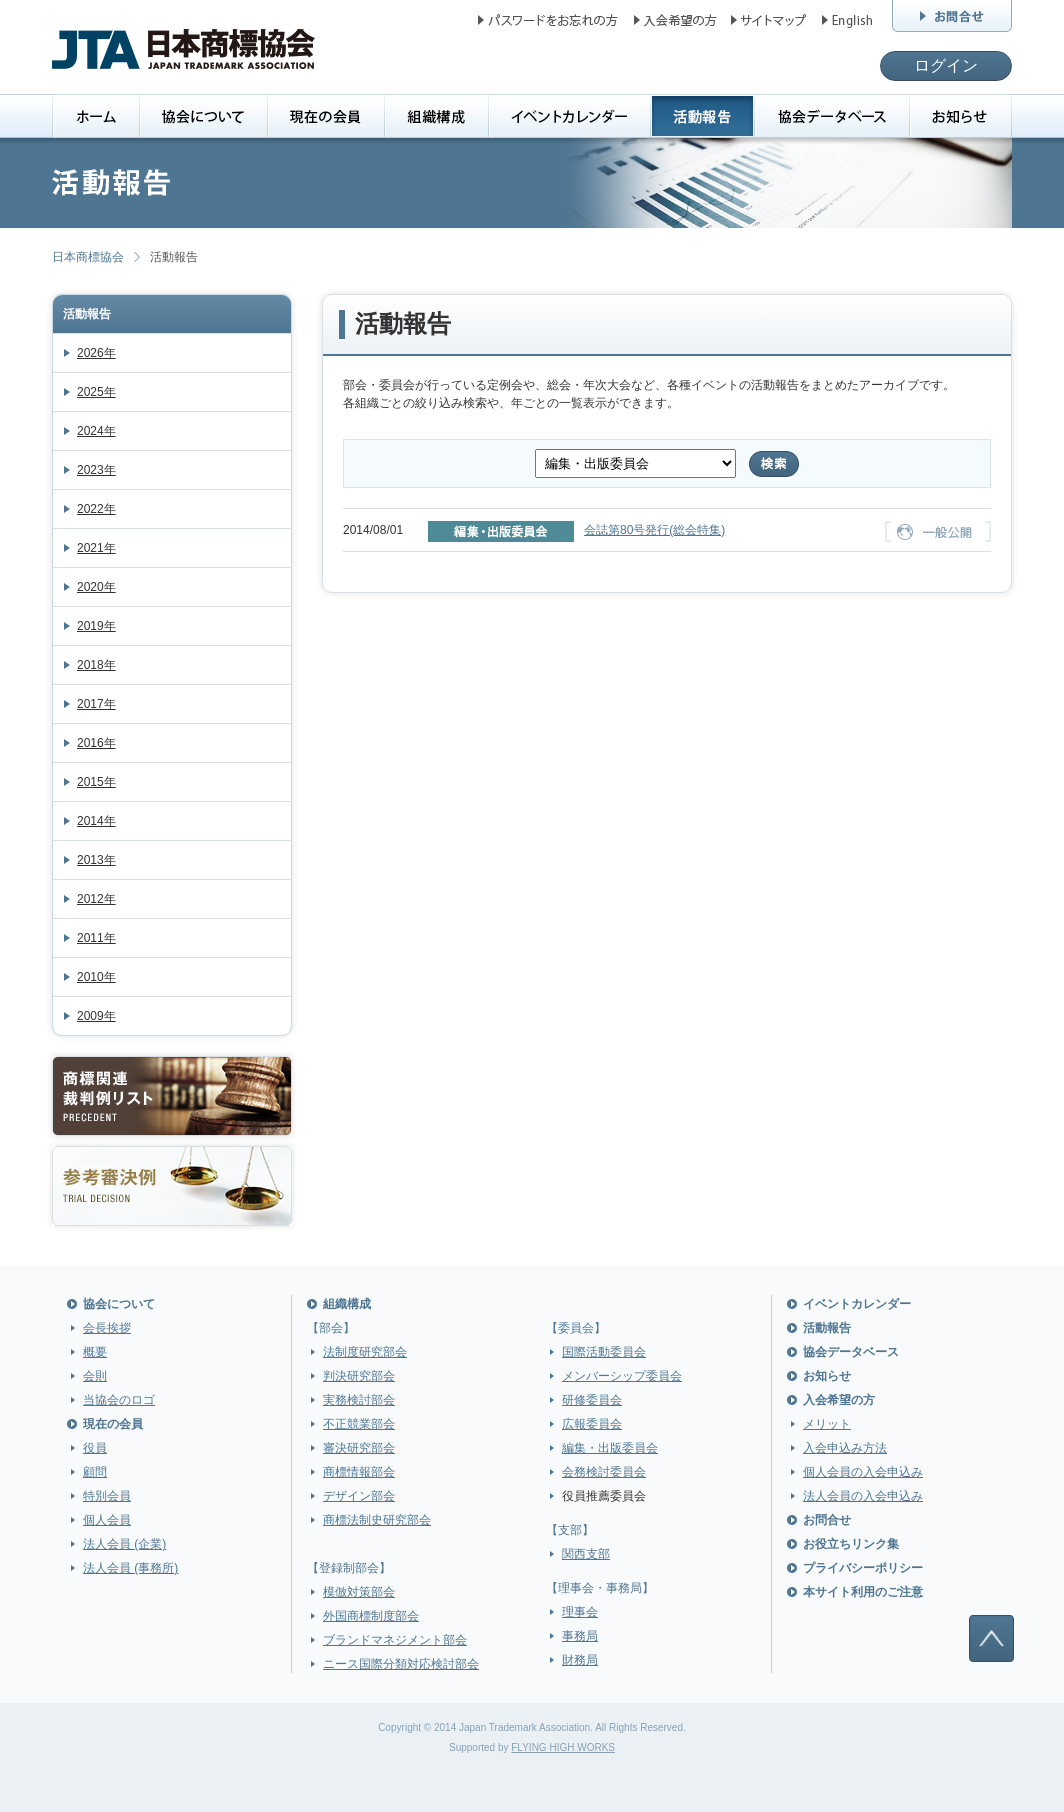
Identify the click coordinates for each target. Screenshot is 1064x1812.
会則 (95, 1376)
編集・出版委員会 (610, 1448)
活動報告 (87, 314)
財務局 (580, 1660)
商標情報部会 (359, 1472)
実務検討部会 (359, 1400)
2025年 (96, 392)
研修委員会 (592, 1400)
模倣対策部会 (359, 1592)
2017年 (96, 704)
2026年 (96, 353)
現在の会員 (113, 1424)
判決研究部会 (359, 1376)
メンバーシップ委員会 (622, 1376)
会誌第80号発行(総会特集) (654, 530)
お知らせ (827, 1376)
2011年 (96, 938)
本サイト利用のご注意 (863, 1592)
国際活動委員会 (604, 1352)
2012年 (96, 899)
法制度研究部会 (365, 1352)
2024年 (96, 431)
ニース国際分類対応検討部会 (401, 1664)
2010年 (96, 977)
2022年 (96, 509)
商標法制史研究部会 (377, 1520)
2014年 (96, 821)
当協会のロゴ (119, 1400)
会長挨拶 (107, 1328)
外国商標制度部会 (371, 1616)
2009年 (96, 1016)
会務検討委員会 (604, 1472)
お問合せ (827, 1520)
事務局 (580, 1636)
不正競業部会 (359, 1424)
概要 (95, 1352)
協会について (119, 1304)
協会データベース (851, 1352)
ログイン (946, 65)
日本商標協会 (88, 257)
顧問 (95, 1472)
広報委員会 (592, 1424)
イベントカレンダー (857, 1304)
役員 (95, 1448)
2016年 (96, 743)
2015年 (96, 782)
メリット (827, 1424)
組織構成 (347, 1304)
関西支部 (586, 1554)
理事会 (580, 1612)
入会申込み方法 (845, 1448)
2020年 (96, 587)
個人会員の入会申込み (863, 1472)
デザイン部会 (359, 1496)
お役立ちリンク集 (851, 1544)
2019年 (96, 626)
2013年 (96, 860)
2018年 (96, 665)
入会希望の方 (839, 1400)
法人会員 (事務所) (130, 1568)
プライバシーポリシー (863, 1568)
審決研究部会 (359, 1448)
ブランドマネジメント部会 (395, 1640)
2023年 (96, 470)
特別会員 (107, 1496)
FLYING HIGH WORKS (563, 1747)
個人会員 (107, 1520)
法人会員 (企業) (124, 1544)
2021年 (96, 548)
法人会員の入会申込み (863, 1496)
